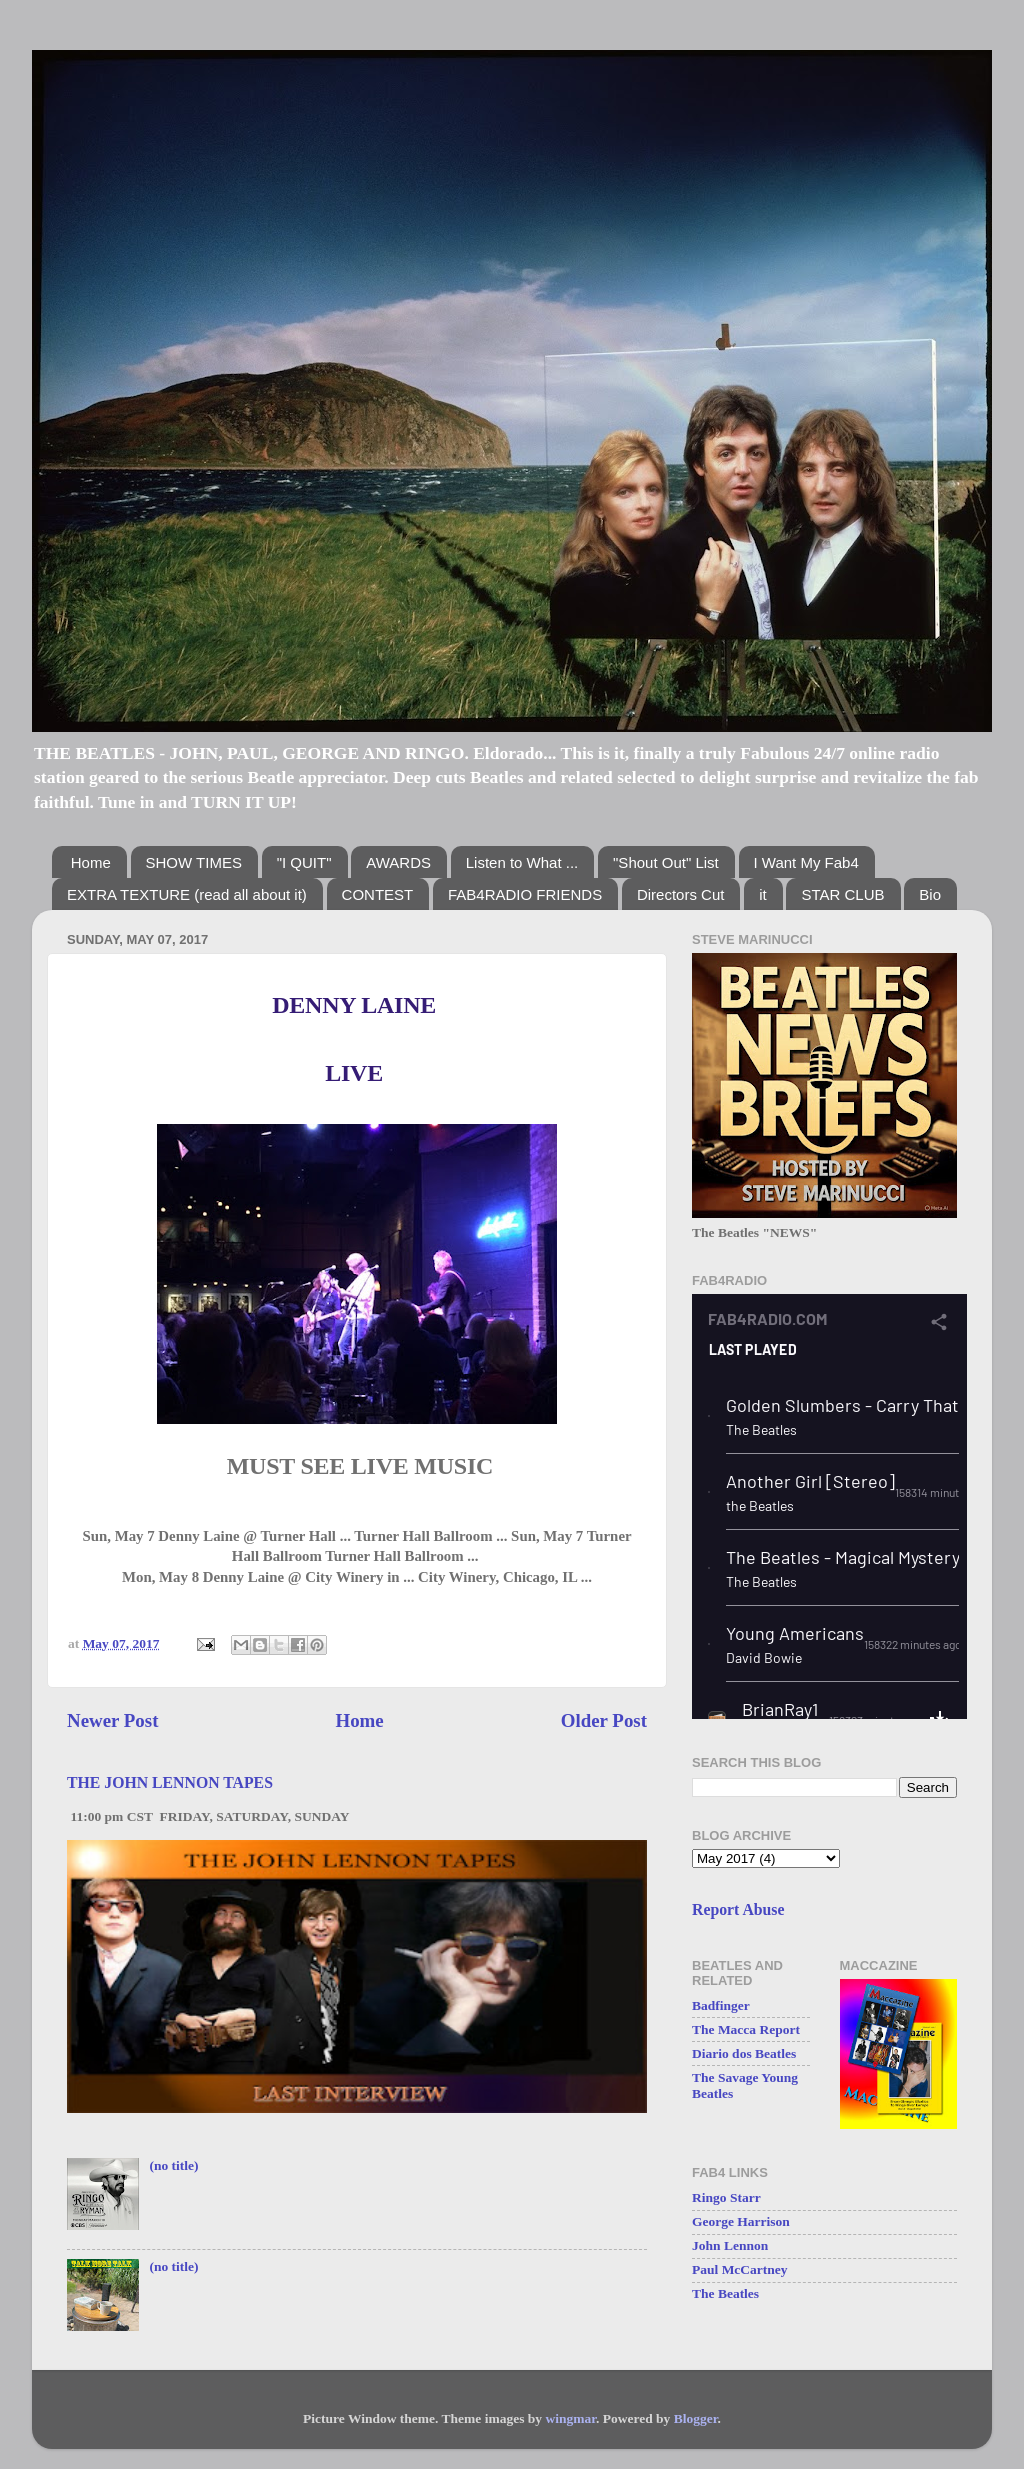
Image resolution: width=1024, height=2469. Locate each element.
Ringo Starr (726, 2197)
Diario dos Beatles (744, 2053)
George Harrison (741, 2221)
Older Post (604, 1720)
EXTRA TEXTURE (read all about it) (187, 894)
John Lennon (730, 2245)
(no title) (173, 2165)
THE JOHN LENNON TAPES (170, 1782)
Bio (930, 894)
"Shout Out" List (666, 862)
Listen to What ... (522, 862)
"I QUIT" (304, 862)
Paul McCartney (740, 2269)
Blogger (696, 2418)
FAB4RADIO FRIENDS (525, 894)
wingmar (570, 2418)
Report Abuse (738, 1909)
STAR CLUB (842, 894)
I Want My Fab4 (806, 862)
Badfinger (721, 2005)
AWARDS (398, 862)
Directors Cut (681, 894)
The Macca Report (746, 2029)
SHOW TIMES (194, 862)
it (763, 894)
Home (91, 862)
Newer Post (112, 1720)
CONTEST (378, 894)
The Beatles (725, 2293)
